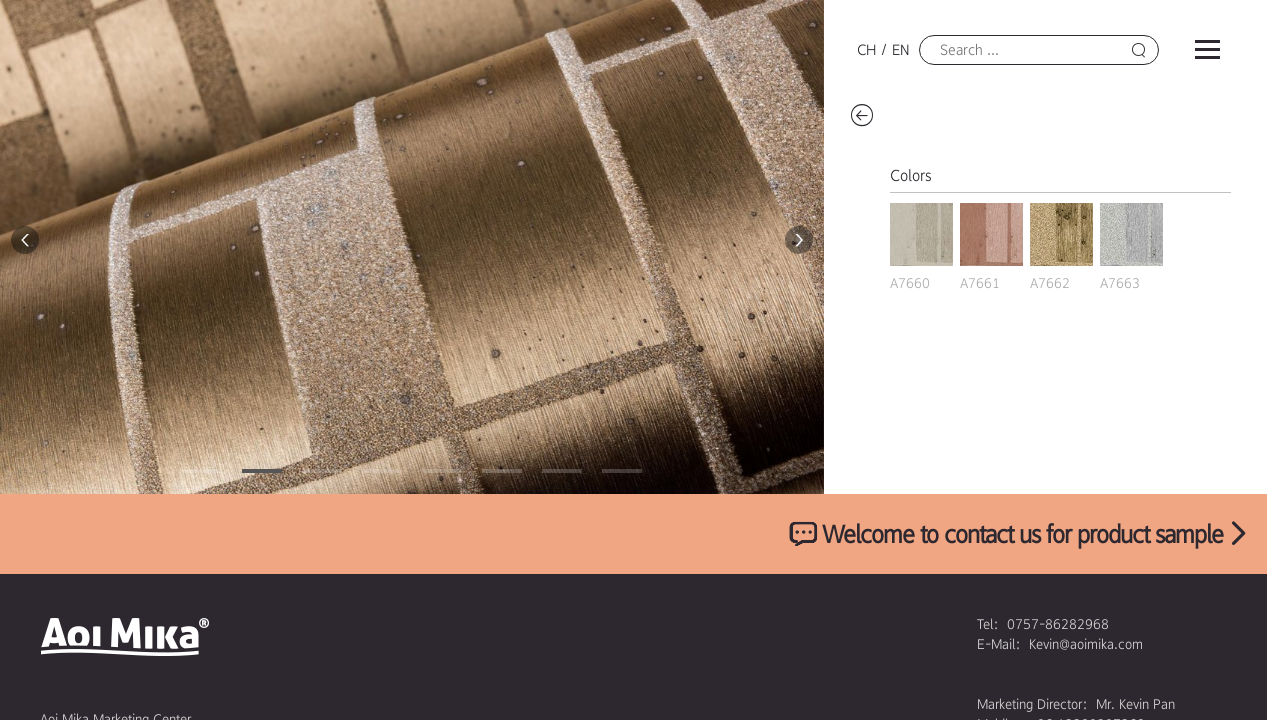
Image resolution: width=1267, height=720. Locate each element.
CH (866, 50)
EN (900, 50)
